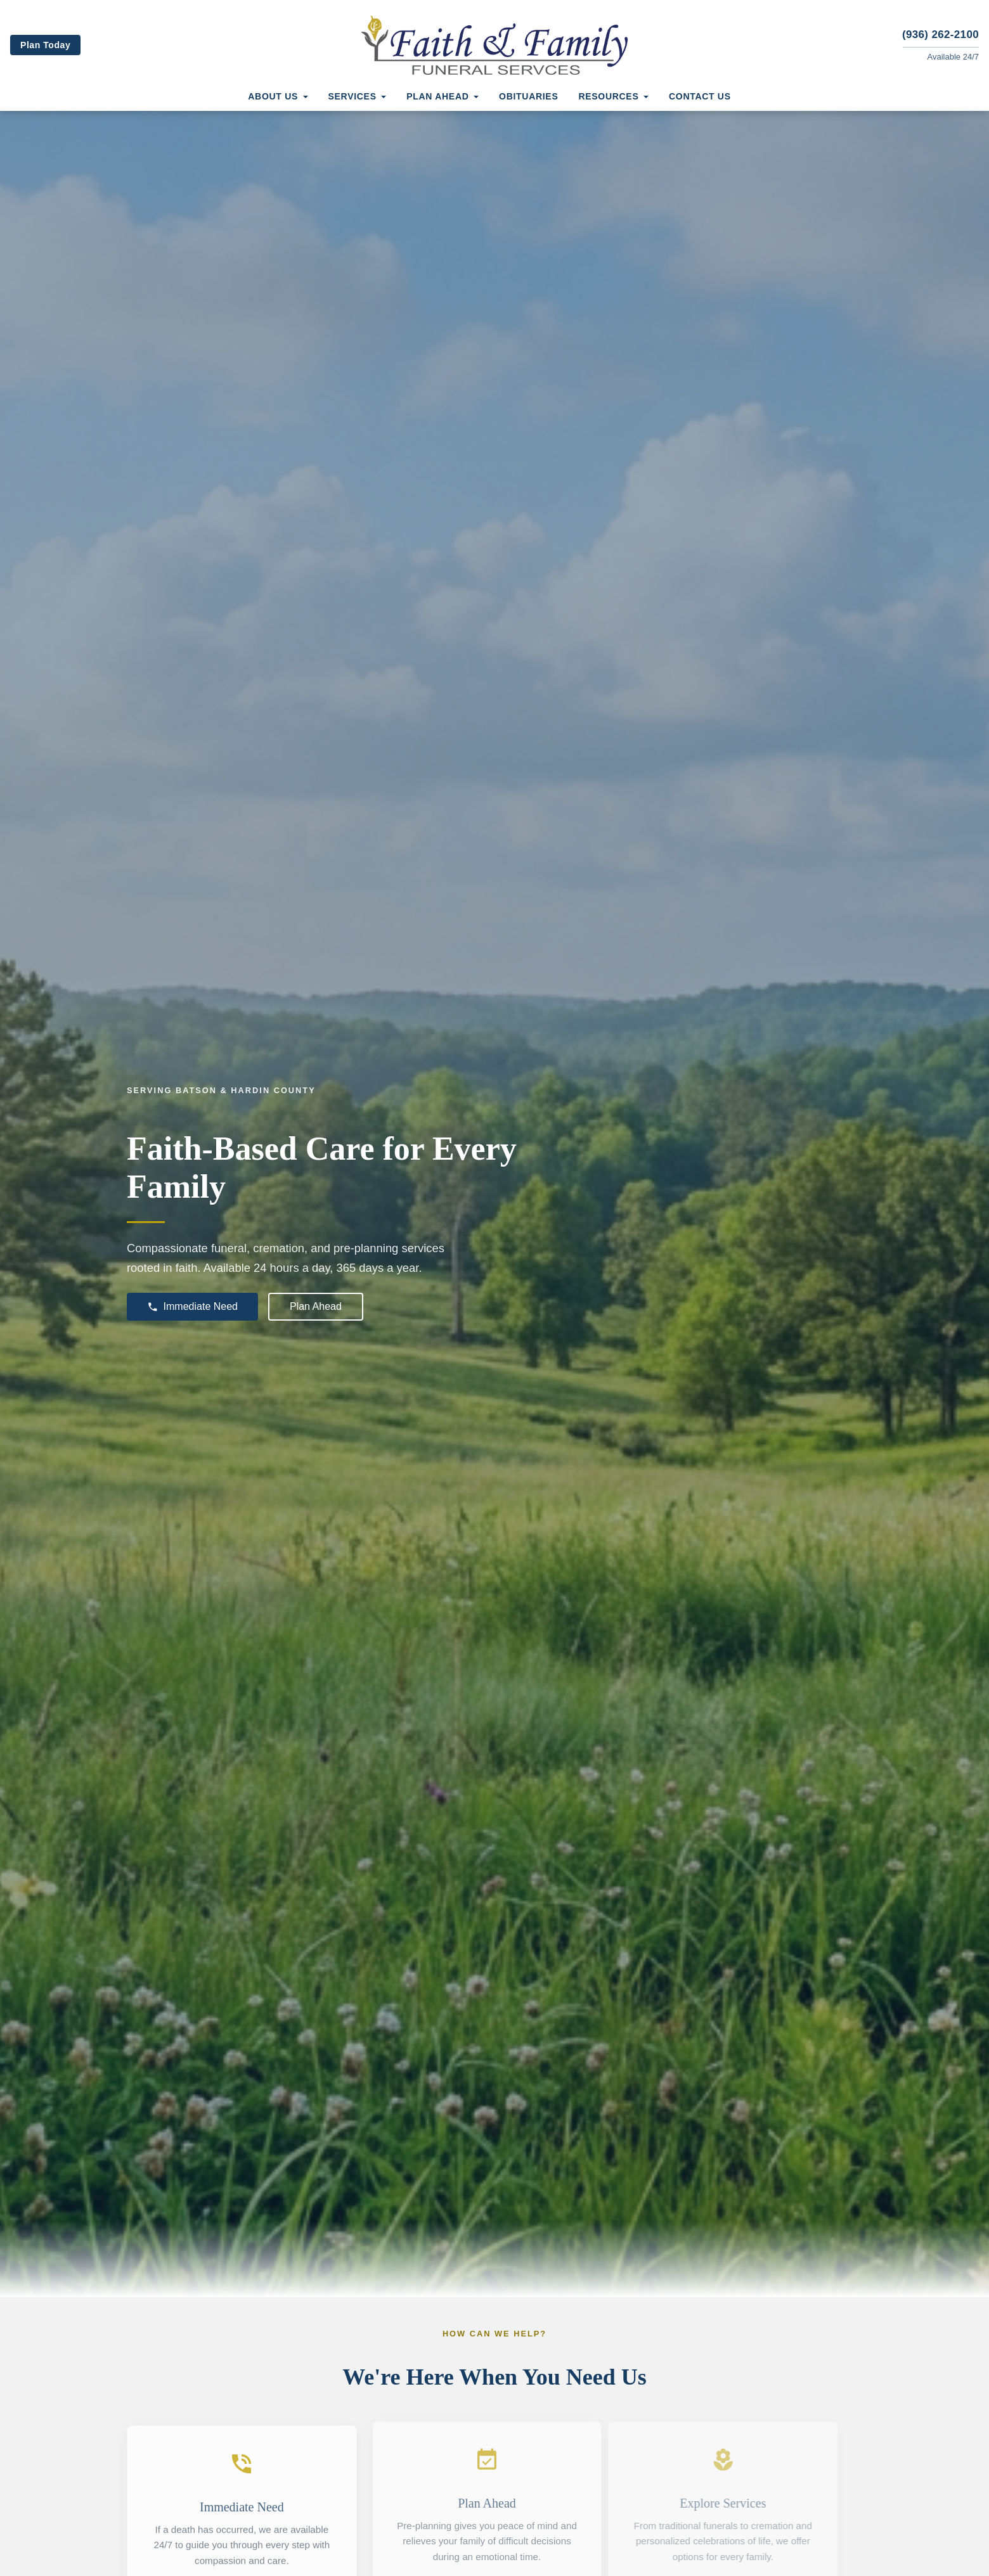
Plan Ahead (316, 1306)
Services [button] (352, 96)
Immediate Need (192, 1307)
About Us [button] (273, 96)
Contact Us (700, 96)
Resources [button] (608, 96)
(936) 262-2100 (940, 35)
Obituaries (528, 96)
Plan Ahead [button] (437, 96)
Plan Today (45, 45)
